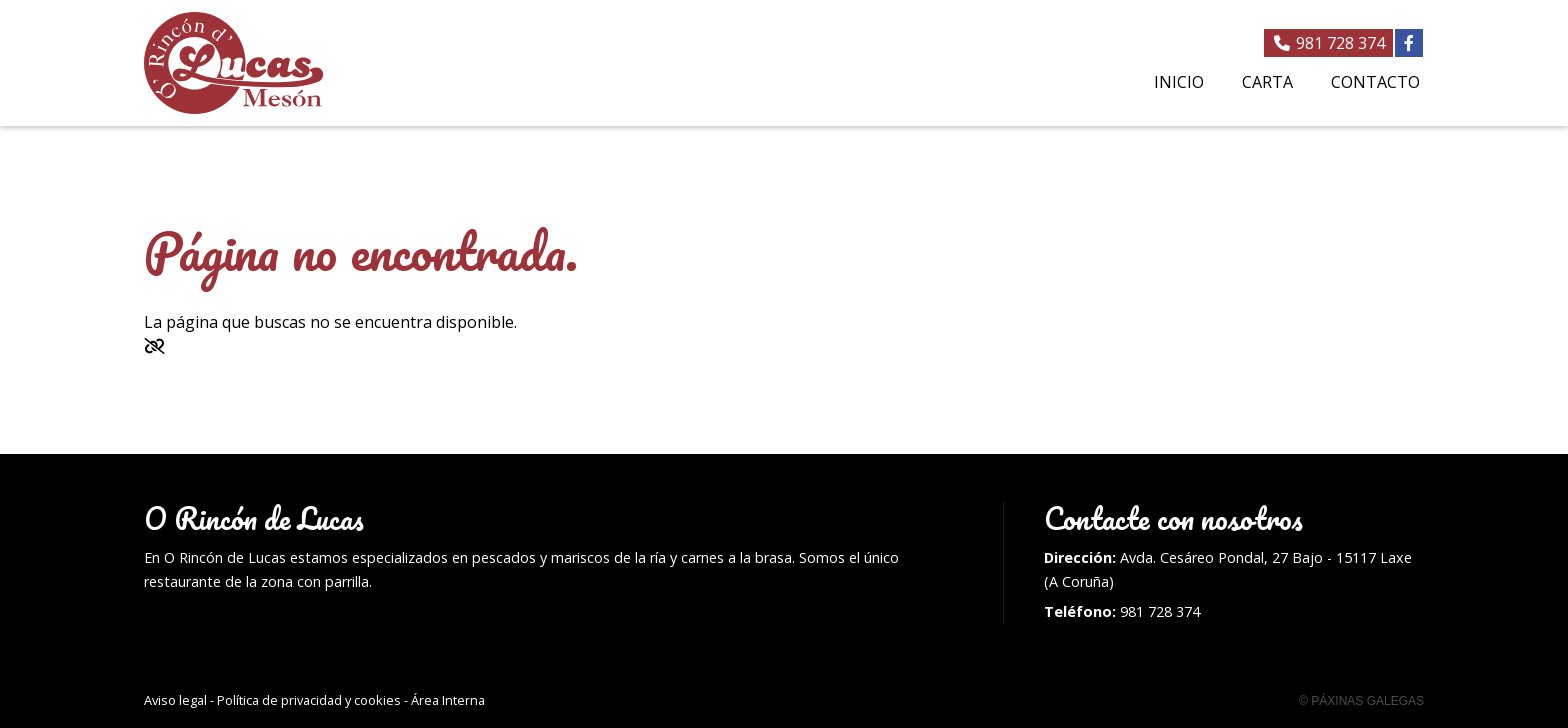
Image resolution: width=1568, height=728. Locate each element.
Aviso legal (175, 700)
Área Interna (448, 700)
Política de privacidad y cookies (309, 700)
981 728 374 (1160, 611)
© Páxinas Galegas (1361, 701)
